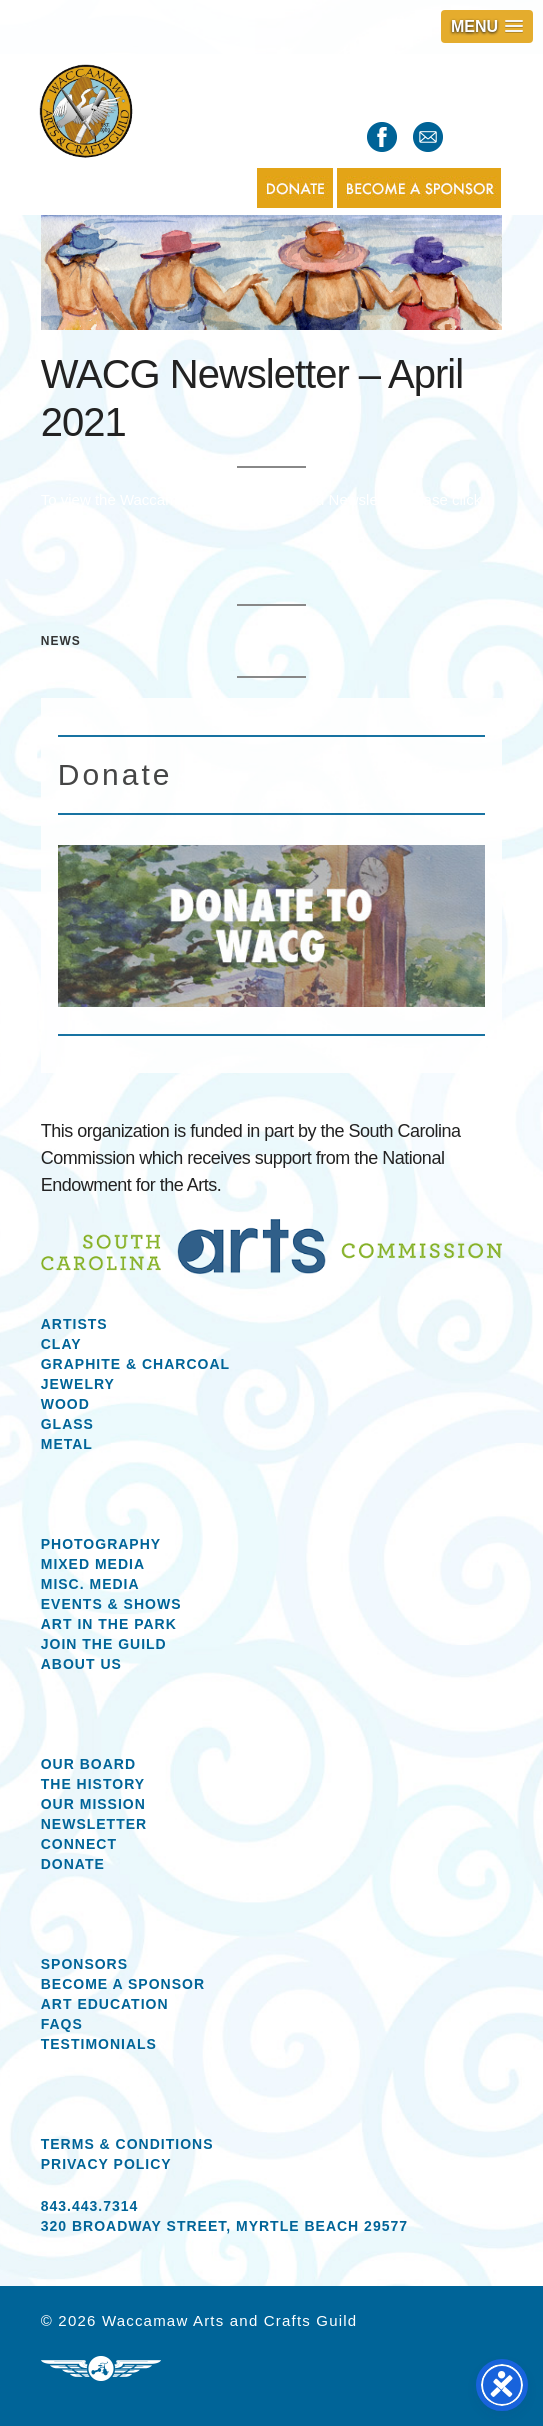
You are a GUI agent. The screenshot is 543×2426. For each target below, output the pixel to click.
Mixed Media (93, 1564)
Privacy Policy (106, 2164)
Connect (79, 1844)
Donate (73, 1864)
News (61, 641)
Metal (67, 1444)
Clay (61, 1344)
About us (81, 1664)
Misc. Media (90, 1584)
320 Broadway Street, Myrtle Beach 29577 (224, 2226)
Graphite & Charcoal (135, 1364)
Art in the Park (109, 1624)
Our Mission (93, 1804)
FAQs (62, 2024)
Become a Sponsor (123, 1984)
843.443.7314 (90, 2206)
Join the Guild (104, 1644)
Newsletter (94, 1824)
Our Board (88, 1764)
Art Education (105, 2004)
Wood (65, 1404)
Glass (67, 1424)
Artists (74, 1324)
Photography (101, 1544)
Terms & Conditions (127, 2144)
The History (93, 1784)
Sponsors (84, 1964)
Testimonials (99, 2044)
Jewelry (78, 1384)
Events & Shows (111, 1604)
